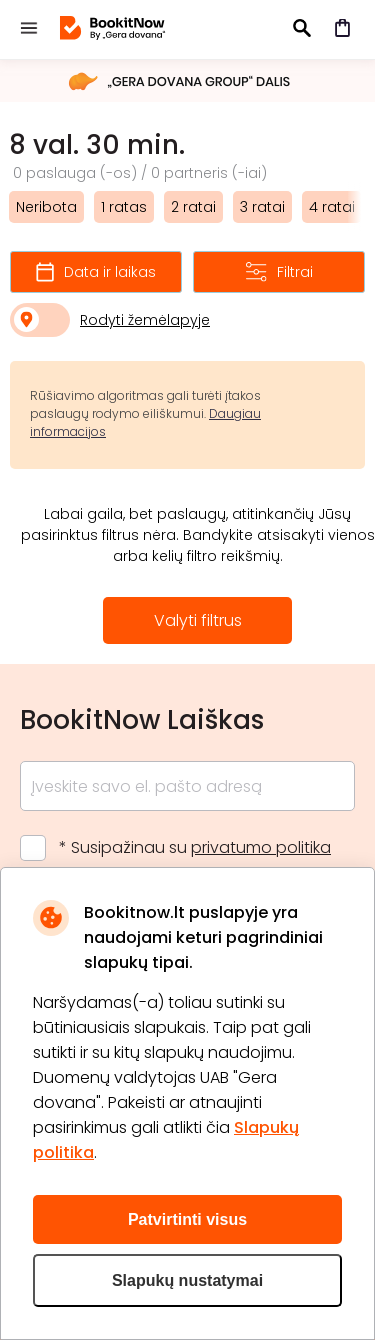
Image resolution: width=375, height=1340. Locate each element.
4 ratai (332, 207)
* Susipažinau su (195, 847)
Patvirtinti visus (187, 1219)
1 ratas (124, 207)
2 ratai (193, 207)
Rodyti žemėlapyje (145, 320)
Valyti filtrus (198, 620)
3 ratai (262, 207)
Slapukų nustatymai (187, 1280)
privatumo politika (261, 847)
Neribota (46, 207)
